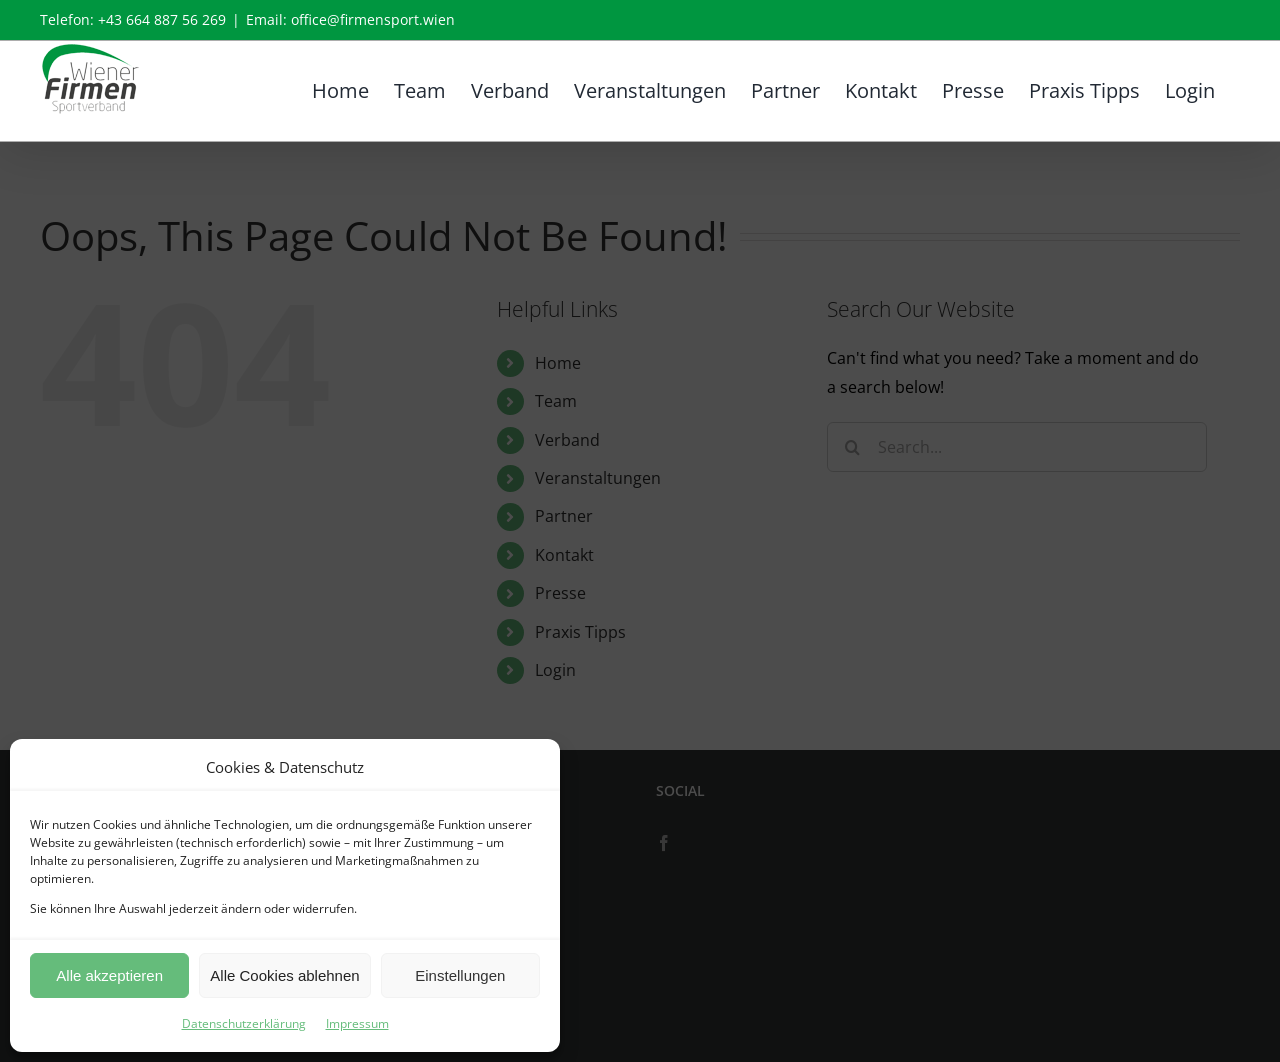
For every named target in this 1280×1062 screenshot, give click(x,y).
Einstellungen (460, 975)
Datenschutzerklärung (244, 1023)
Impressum (357, 1023)
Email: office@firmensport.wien (350, 19)
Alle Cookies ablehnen (284, 975)
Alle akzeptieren (109, 975)
